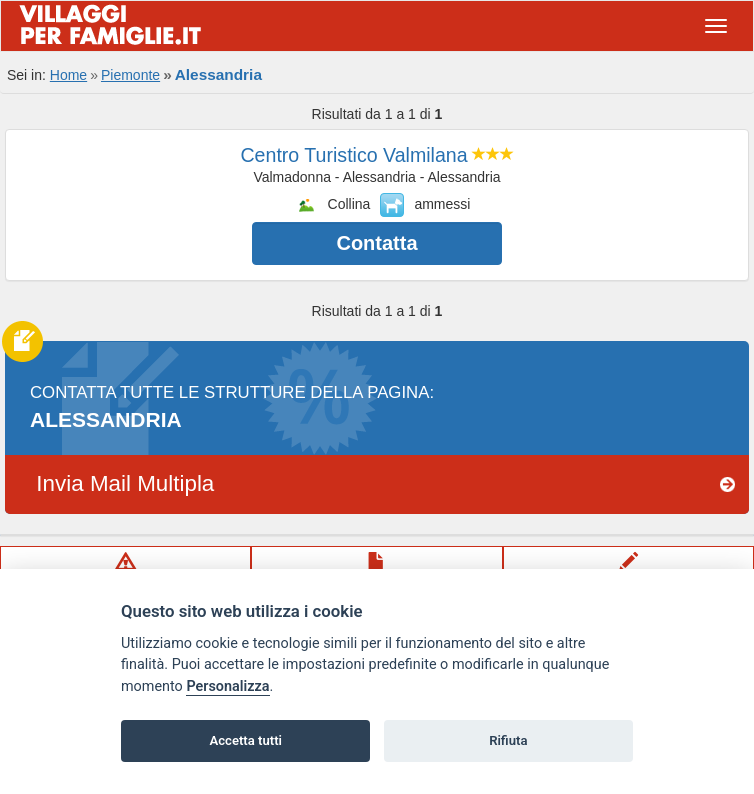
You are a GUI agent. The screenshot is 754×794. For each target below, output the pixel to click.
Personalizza (227, 686)
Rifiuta (508, 740)
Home (68, 75)
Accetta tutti (245, 740)
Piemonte (130, 75)
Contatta (376, 243)
